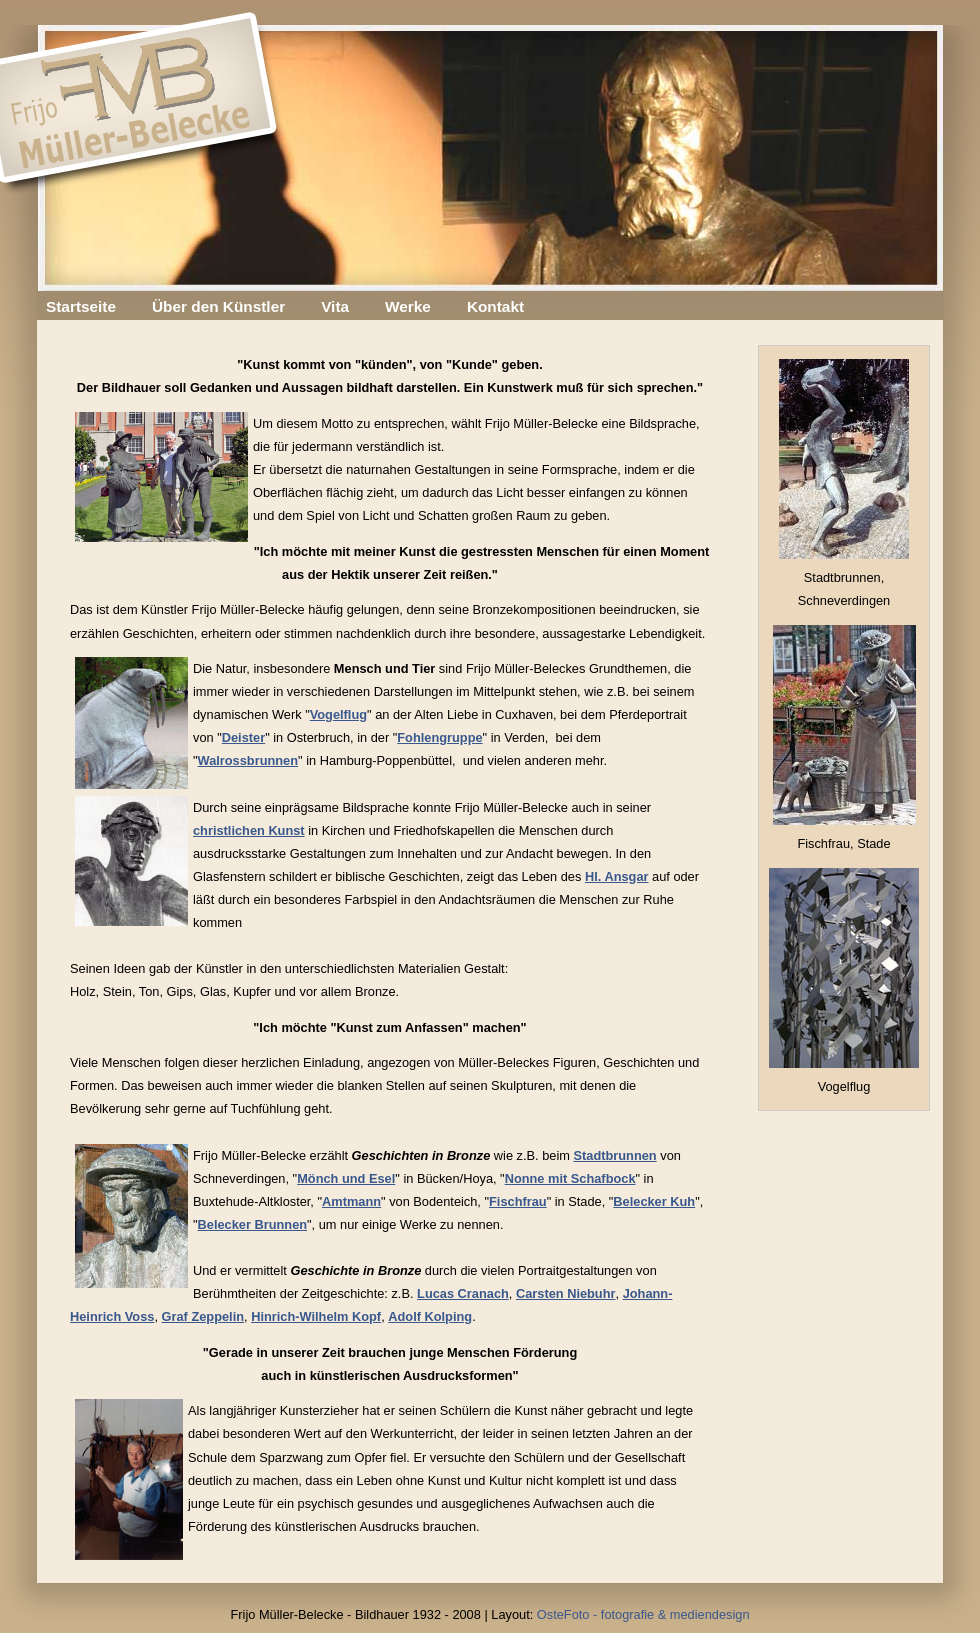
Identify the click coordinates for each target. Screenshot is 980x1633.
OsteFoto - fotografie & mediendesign (643, 1614)
